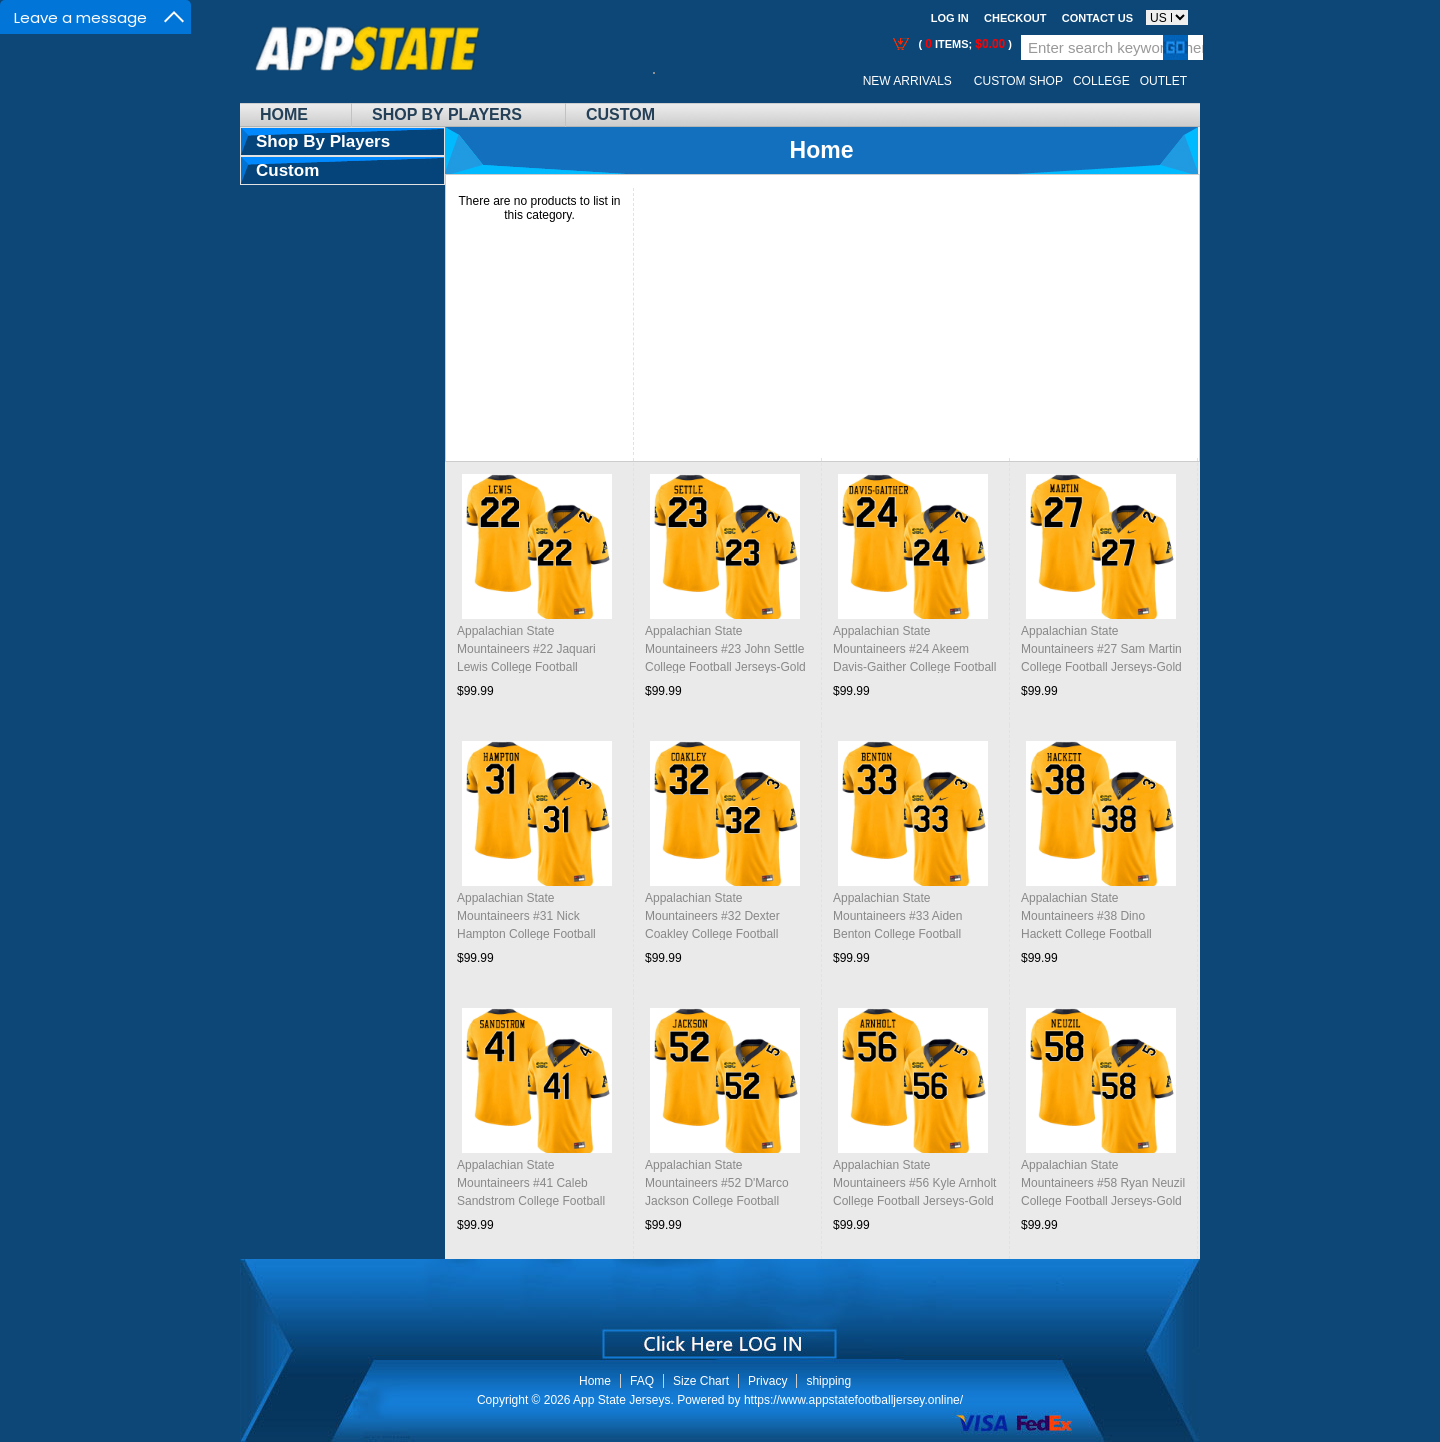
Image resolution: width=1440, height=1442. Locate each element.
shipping (828, 1381)
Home (284, 114)
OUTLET (1163, 81)
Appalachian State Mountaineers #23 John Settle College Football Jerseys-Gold (725, 649)
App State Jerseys (621, 1400)
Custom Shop (1018, 81)
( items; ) (963, 44)
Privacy (767, 1381)
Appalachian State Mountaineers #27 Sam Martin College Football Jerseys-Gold (1101, 649)
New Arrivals (907, 81)
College (1101, 81)
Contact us (1097, 18)
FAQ (642, 1381)
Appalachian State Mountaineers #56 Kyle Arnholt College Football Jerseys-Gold (914, 1183)
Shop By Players (447, 114)
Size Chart (701, 1381)
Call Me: (669, 81)
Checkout (1015, 18)
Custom (620, 114)
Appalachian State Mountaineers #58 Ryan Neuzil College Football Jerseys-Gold (1103, 1183)
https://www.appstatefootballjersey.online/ (853, 1400)
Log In (950, 18)
